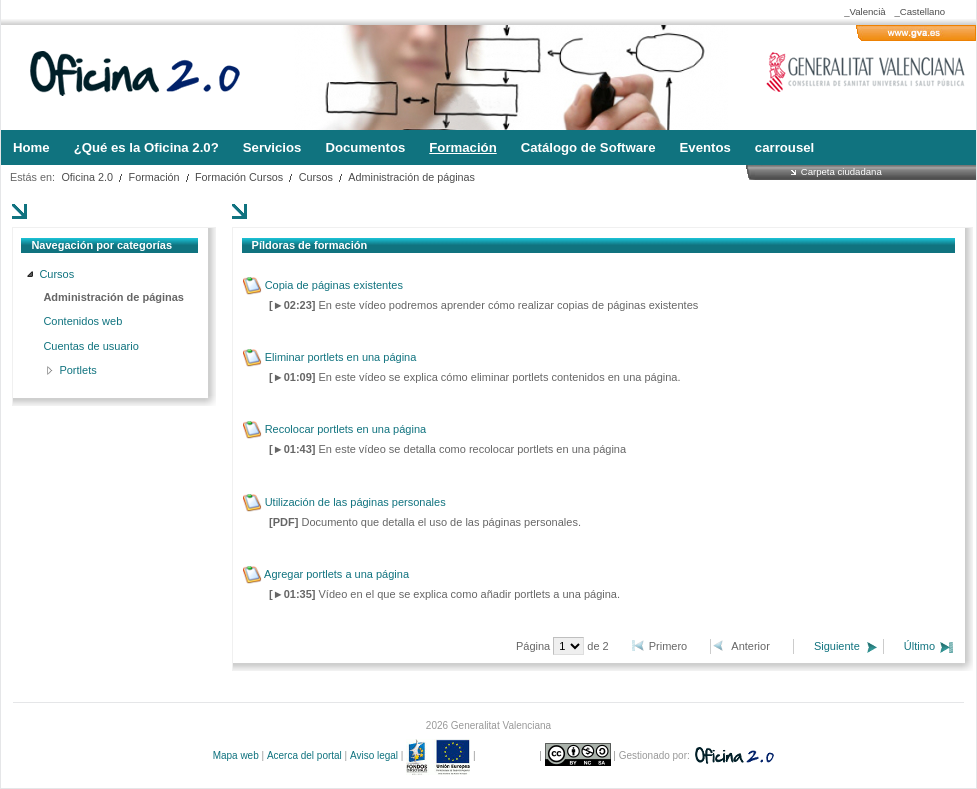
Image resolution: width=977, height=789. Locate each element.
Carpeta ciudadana (841, 171)
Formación (154, 177)
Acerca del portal (304, 755)
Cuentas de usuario (90, 346)
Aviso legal (374, 755)
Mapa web (236, 755)
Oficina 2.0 (87, 177)
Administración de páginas (411, 177)
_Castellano (919, 11)
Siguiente (837, 646)
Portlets (77, 370)
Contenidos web (82, 321)
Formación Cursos (239, 177)
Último (919, 646)
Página (534, 646)
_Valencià (864, 11)
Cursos (316, 177)
